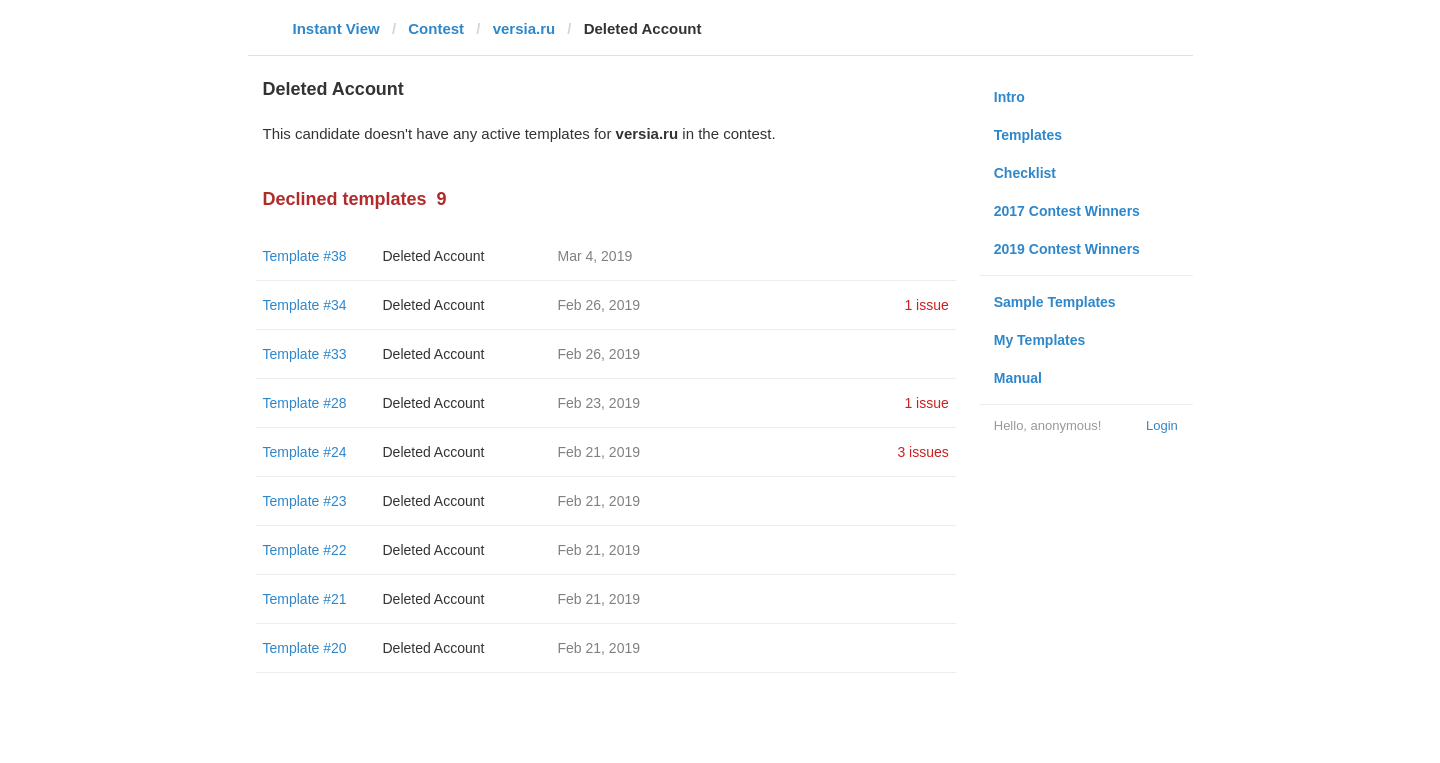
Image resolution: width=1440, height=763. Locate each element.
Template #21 (305, 599)
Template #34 (305, 305)
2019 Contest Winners (1067, 249)
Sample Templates (1055, 302)
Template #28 (305, 403)
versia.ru (524, 28)
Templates (1028, 135)
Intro (1009, 97)
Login (1162, 425)
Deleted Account (434, 256)
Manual (1018, 378)
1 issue (926, 305)
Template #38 (305, 256)
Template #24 (305, 452)
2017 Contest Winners (1067, 211)
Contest (436, 28)
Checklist (1025, 173)
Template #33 (305, 354)
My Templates (1040, 340)
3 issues (922, 452)
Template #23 (305, 501)
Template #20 (305, 648)
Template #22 (305, 550)
